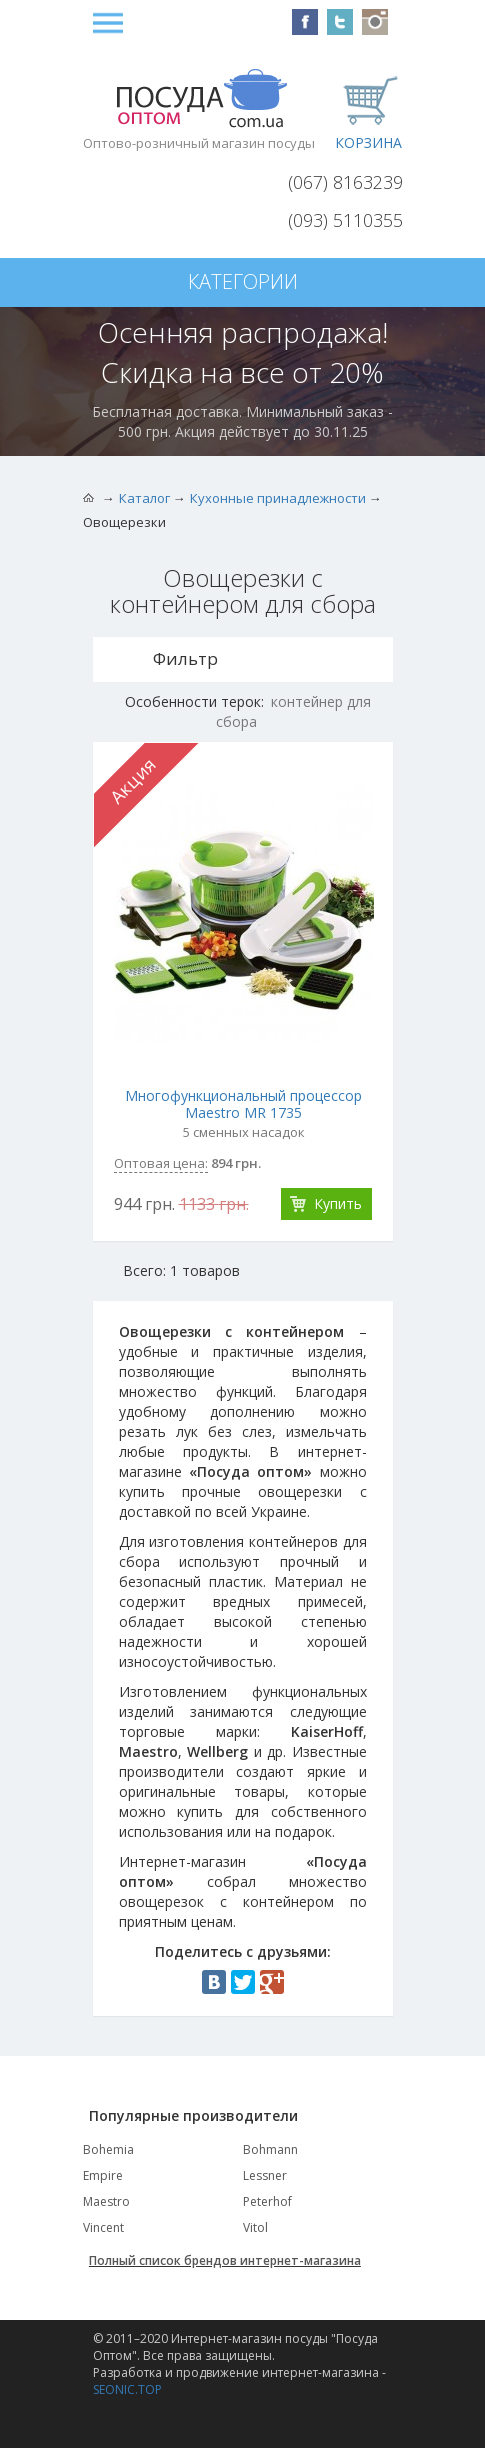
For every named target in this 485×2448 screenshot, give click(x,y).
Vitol (255, 2227)
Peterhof (267, 2201)
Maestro (106, 2201)
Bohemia (108, 2149)
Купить (338, 1203)
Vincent (103, 2227)
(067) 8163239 (345, 182)
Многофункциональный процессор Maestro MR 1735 (243, 1104)
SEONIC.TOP (127, 2389)
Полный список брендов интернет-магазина (225, 2260)
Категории (243, 281)
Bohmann (270, 2149)
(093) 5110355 (345, 220)
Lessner (265, 2175)
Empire (103, 2175)
